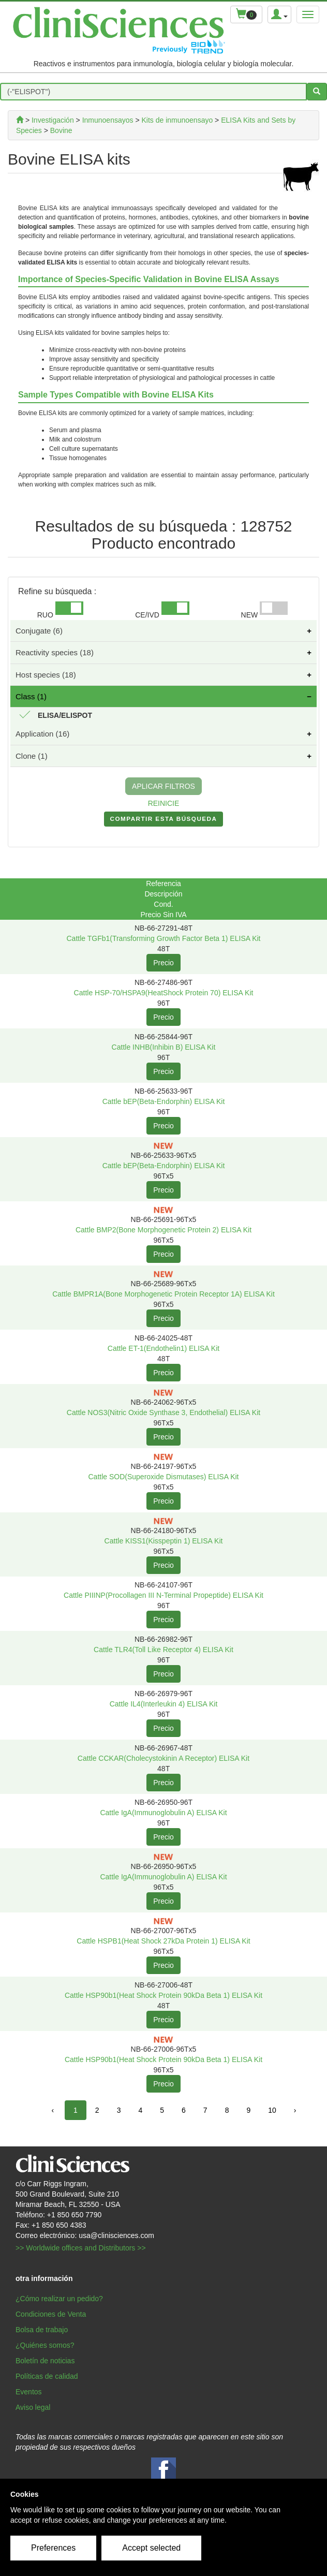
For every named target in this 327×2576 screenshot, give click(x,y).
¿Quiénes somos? (45, 2345)
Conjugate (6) (39, 630)
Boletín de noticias (45, 2361)
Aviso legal (33, 2407)
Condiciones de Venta (51, 2314)
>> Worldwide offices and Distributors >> (81, 2248)
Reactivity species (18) (55, 652)
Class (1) (31, 696)
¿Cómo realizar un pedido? (59, 2298)
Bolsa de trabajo (42, 2329)
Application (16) (42, 733)
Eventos (29, 2392)
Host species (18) (46, 674)
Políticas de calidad (47, 2376)
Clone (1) (32, 756)
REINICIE (164, 803)
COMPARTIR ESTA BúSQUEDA (164, 821)
